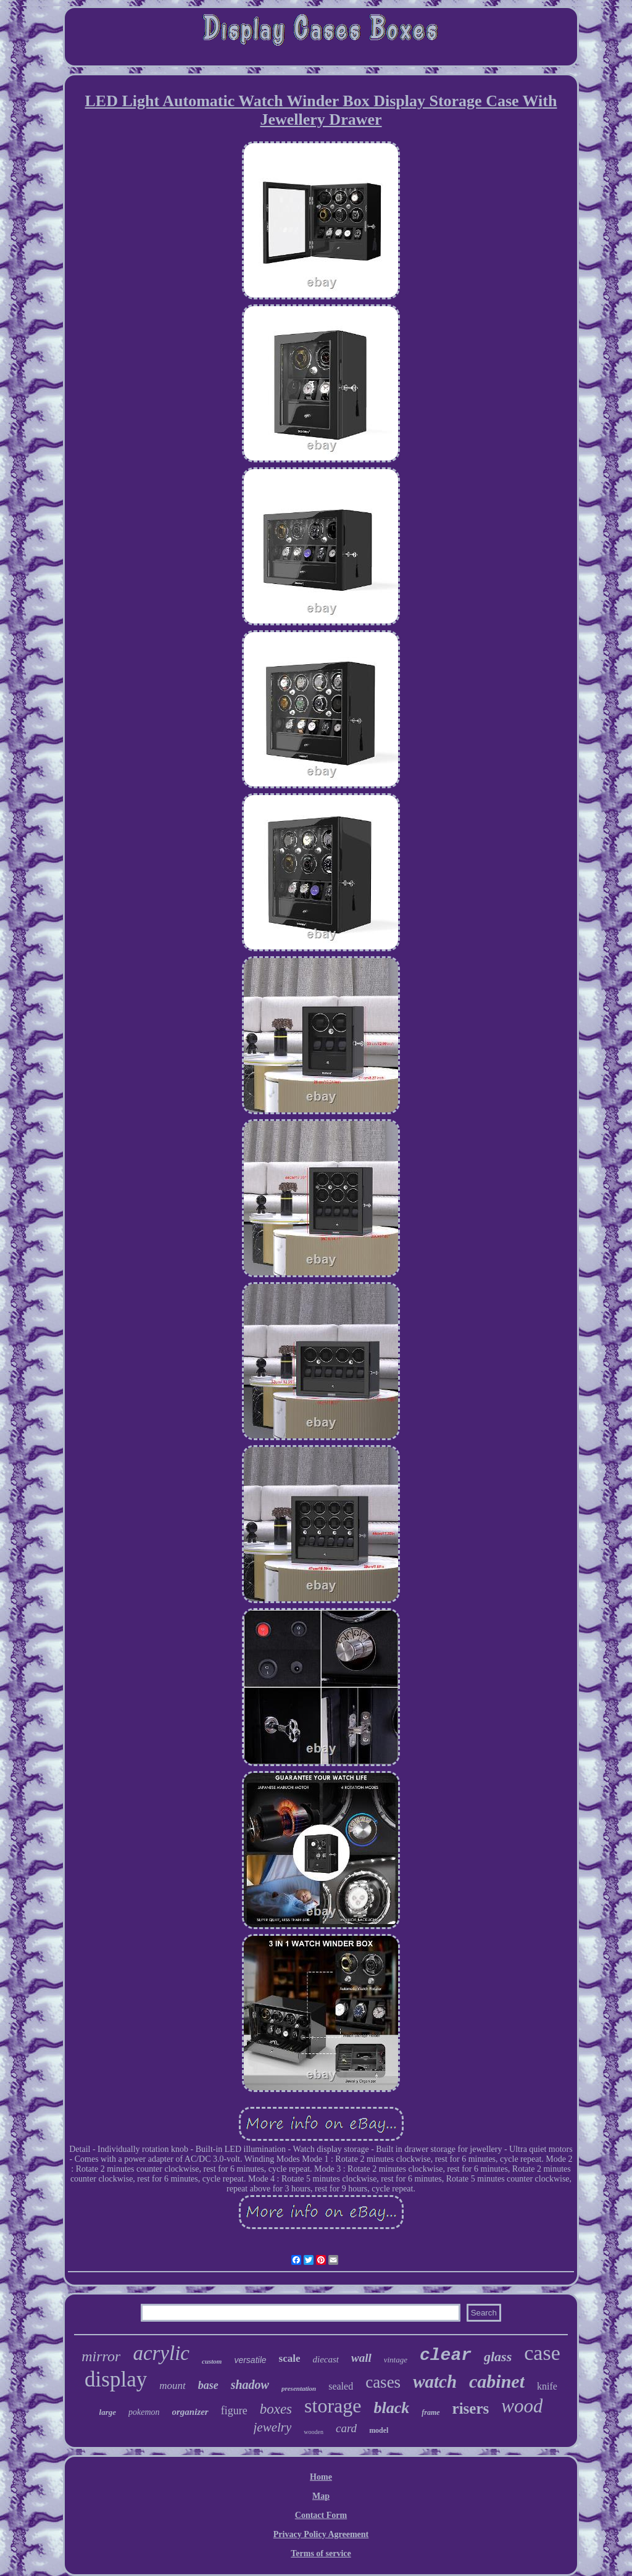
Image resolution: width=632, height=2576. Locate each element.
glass (498, 2356)
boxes (276, 2409)
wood (522, 2406)
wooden (313, 2431)
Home (321, 2477)
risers (470, 2408)
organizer (190, 2412)
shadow (250, 2384)
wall (361, 2357)
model (378, 2430)
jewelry (273, 2427)
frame (430, 2412)
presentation (298, 2388)
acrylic (161, 2353)
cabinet (497, 2381)
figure (234, 2410)
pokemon (144, 2412)
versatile (250, 2360)
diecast (325, 2359)
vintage (395, 2359)
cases (383, 2382)
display (116, 2379)
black (391, 2408)
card (346, 2428)
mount (172, 2385)
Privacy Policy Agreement (320, 2534)
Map (321, 2496)
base (208, 2385)
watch (435, 2381)
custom (212, 2361)
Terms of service (321, 2553)
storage (332, 2406)
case (542, 2352)
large (107, 2412)
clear (446, 2355)
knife (547, 2386)
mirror (100, 2356)
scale (290, 2358)
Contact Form (321, 2515)
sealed (340, 2386)
